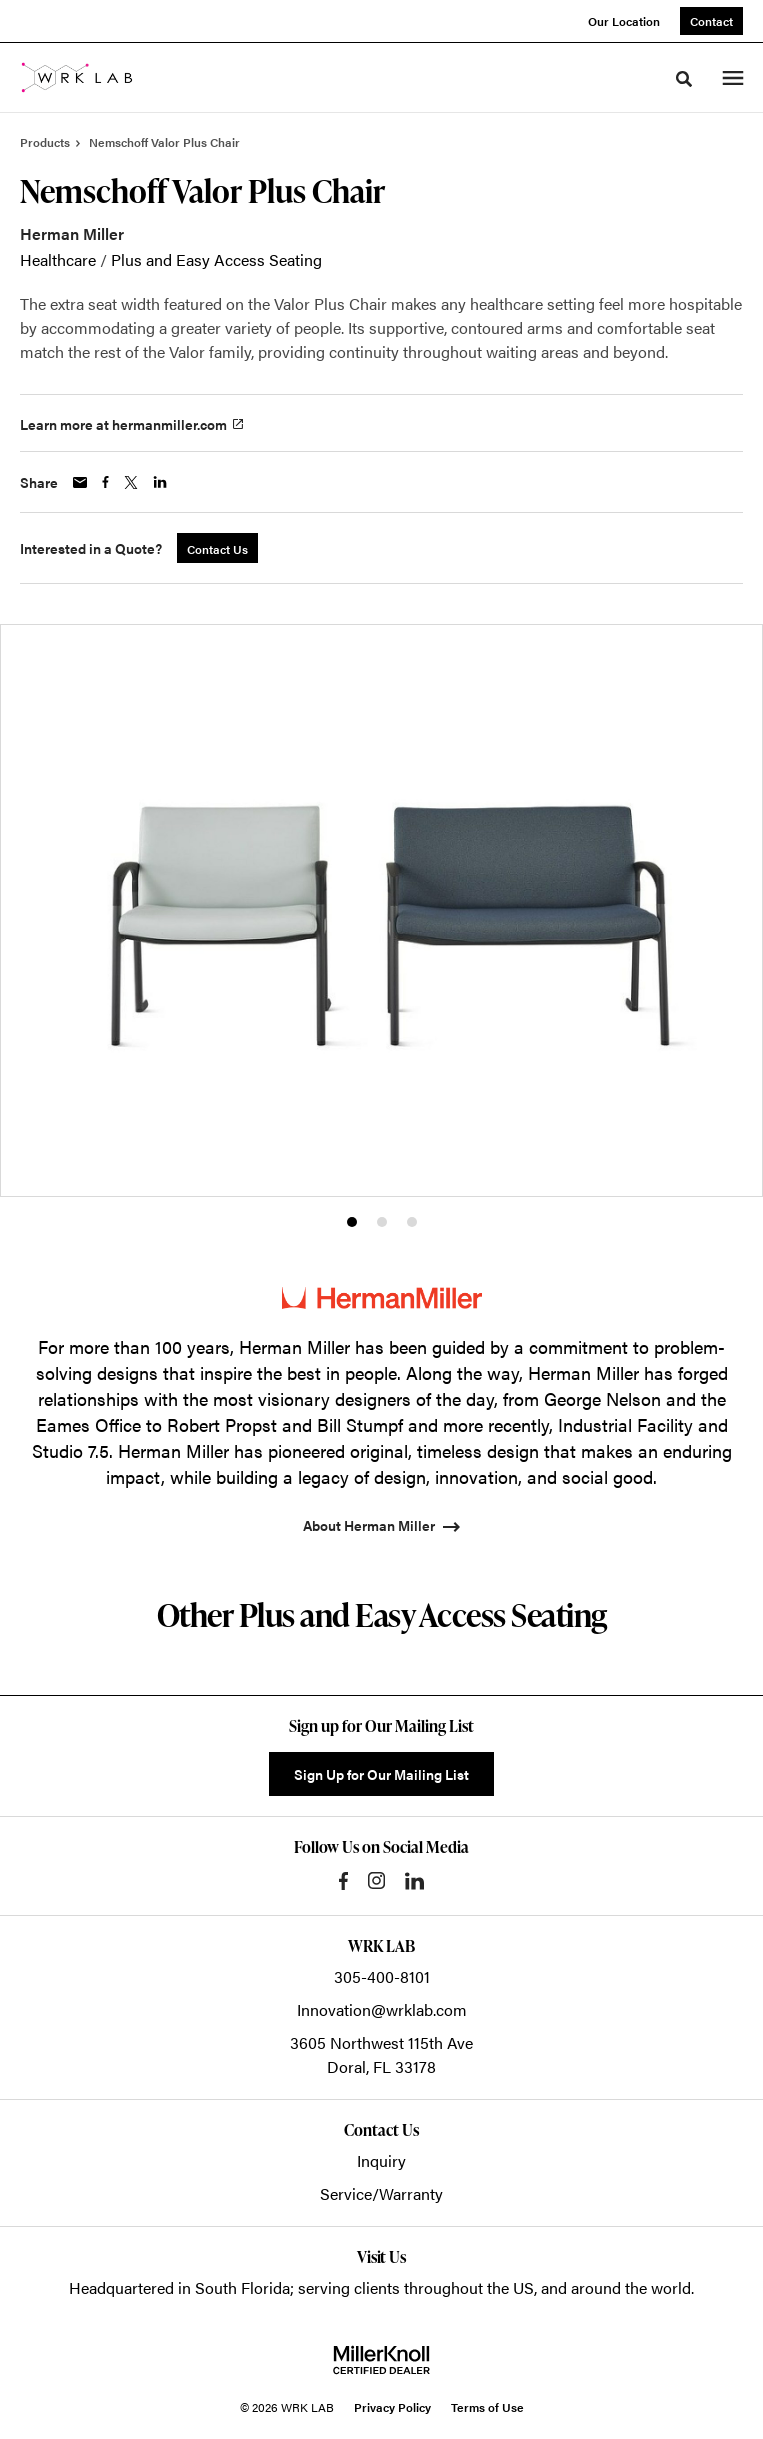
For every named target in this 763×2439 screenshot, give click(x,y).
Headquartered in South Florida (179, 2287)
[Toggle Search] (684, 79)
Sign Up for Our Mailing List (381, 1774)
